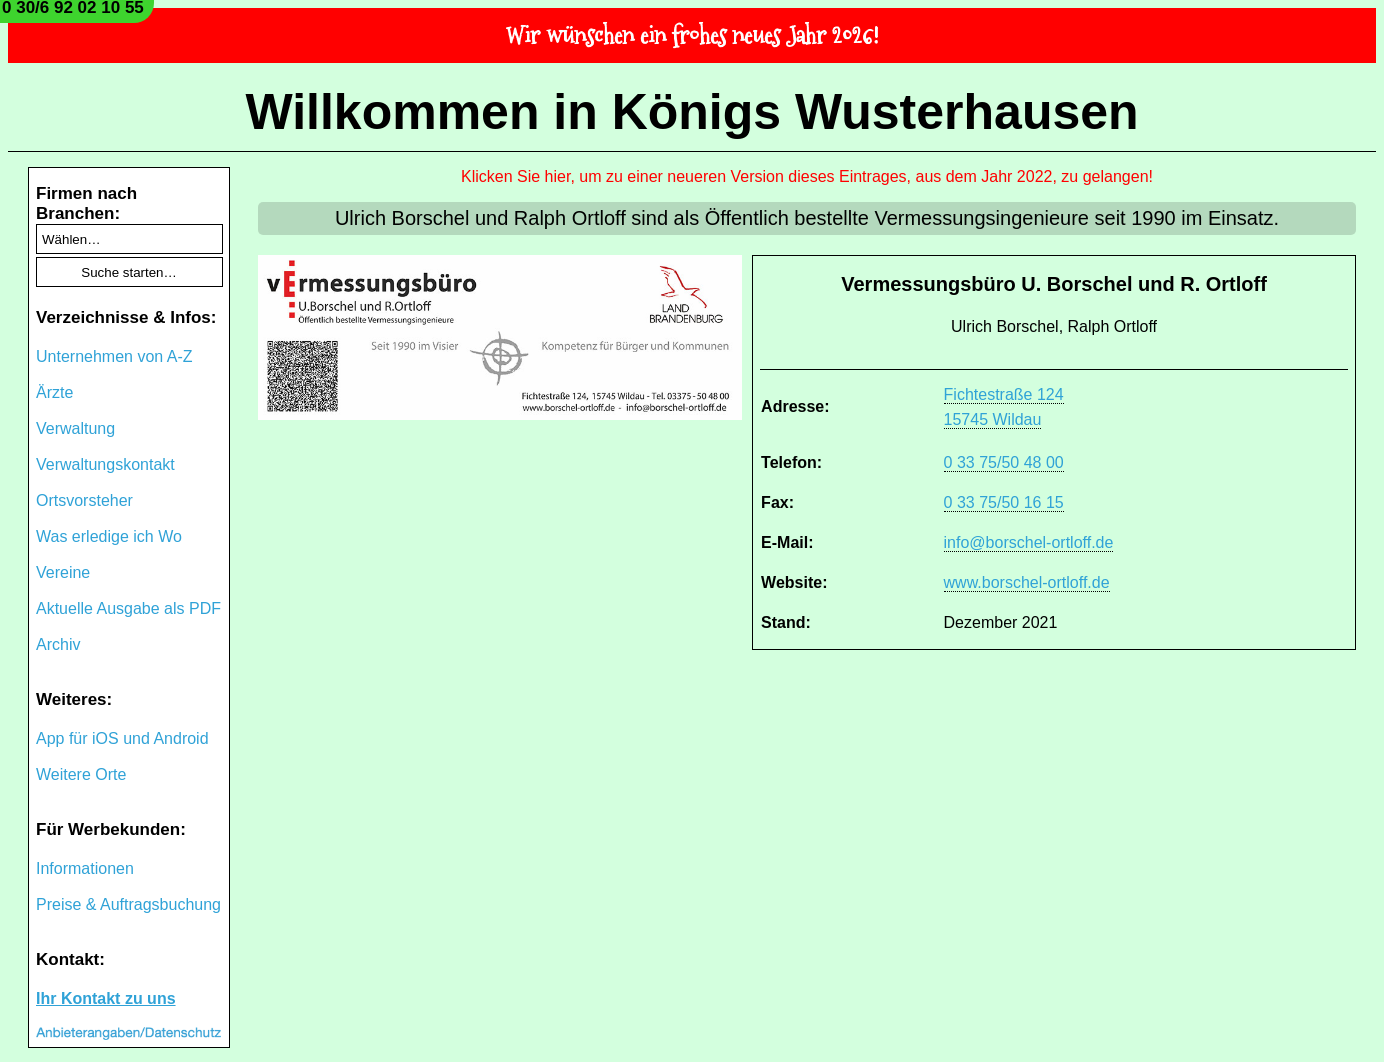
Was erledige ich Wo (109, 536)
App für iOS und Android (122, 738)
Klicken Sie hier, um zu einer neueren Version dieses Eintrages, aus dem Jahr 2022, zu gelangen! (807, 176)
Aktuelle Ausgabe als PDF (128, 608)
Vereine (63, 572)
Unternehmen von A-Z (114, 356)
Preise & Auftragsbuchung (128, 904)
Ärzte (54, 392)
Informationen (85, 868)
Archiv (58, 644)
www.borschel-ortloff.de (1027, 582)
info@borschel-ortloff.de (1029, 542)
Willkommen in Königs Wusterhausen (691, 112)
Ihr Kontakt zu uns (106, 998)
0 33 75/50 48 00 (1004, 462)
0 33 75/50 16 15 (1004, 502)
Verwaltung (75, 428)
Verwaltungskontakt (105, 464)
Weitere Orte (81, 774)
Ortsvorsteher (84, 500)
